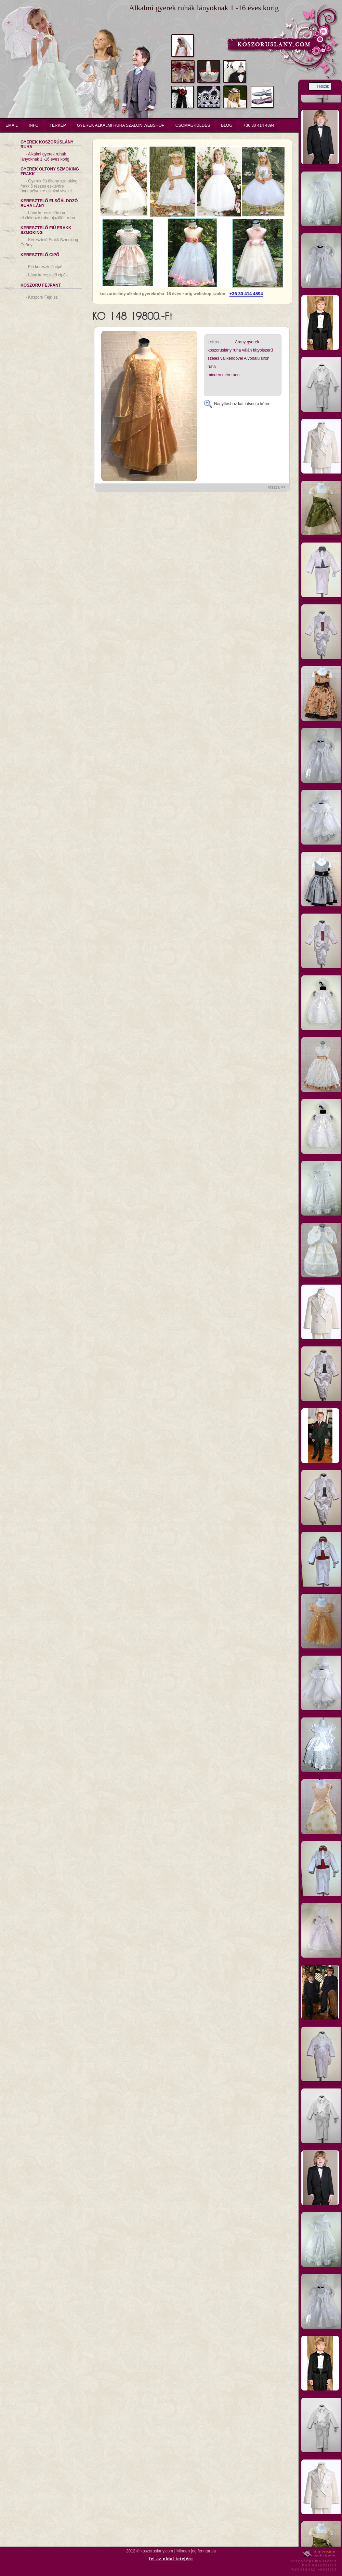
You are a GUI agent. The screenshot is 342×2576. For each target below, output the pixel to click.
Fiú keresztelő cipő (44, 266)
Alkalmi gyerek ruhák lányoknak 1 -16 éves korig (45, 157)
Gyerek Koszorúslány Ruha (47, 144)
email (11, 125)
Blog (226, 125)
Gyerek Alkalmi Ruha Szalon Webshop (121, 125)
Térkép (58, 125)
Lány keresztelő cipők (47, 275)
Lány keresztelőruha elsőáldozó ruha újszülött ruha (48, 215)
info (34, 125)
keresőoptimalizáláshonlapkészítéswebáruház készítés (314, 2564)
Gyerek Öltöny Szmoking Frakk (50, 171)
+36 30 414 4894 (259, 125)
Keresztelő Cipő (40, 254)
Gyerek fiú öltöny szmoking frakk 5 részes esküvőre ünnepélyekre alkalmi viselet (49, 186)
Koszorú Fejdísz (41, 297)
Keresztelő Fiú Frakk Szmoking (46, 230)
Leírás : (214, 342)
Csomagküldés (192, 125)
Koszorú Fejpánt (41, 285)
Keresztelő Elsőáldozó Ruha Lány (49, 203)
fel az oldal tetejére (171, 2559)
